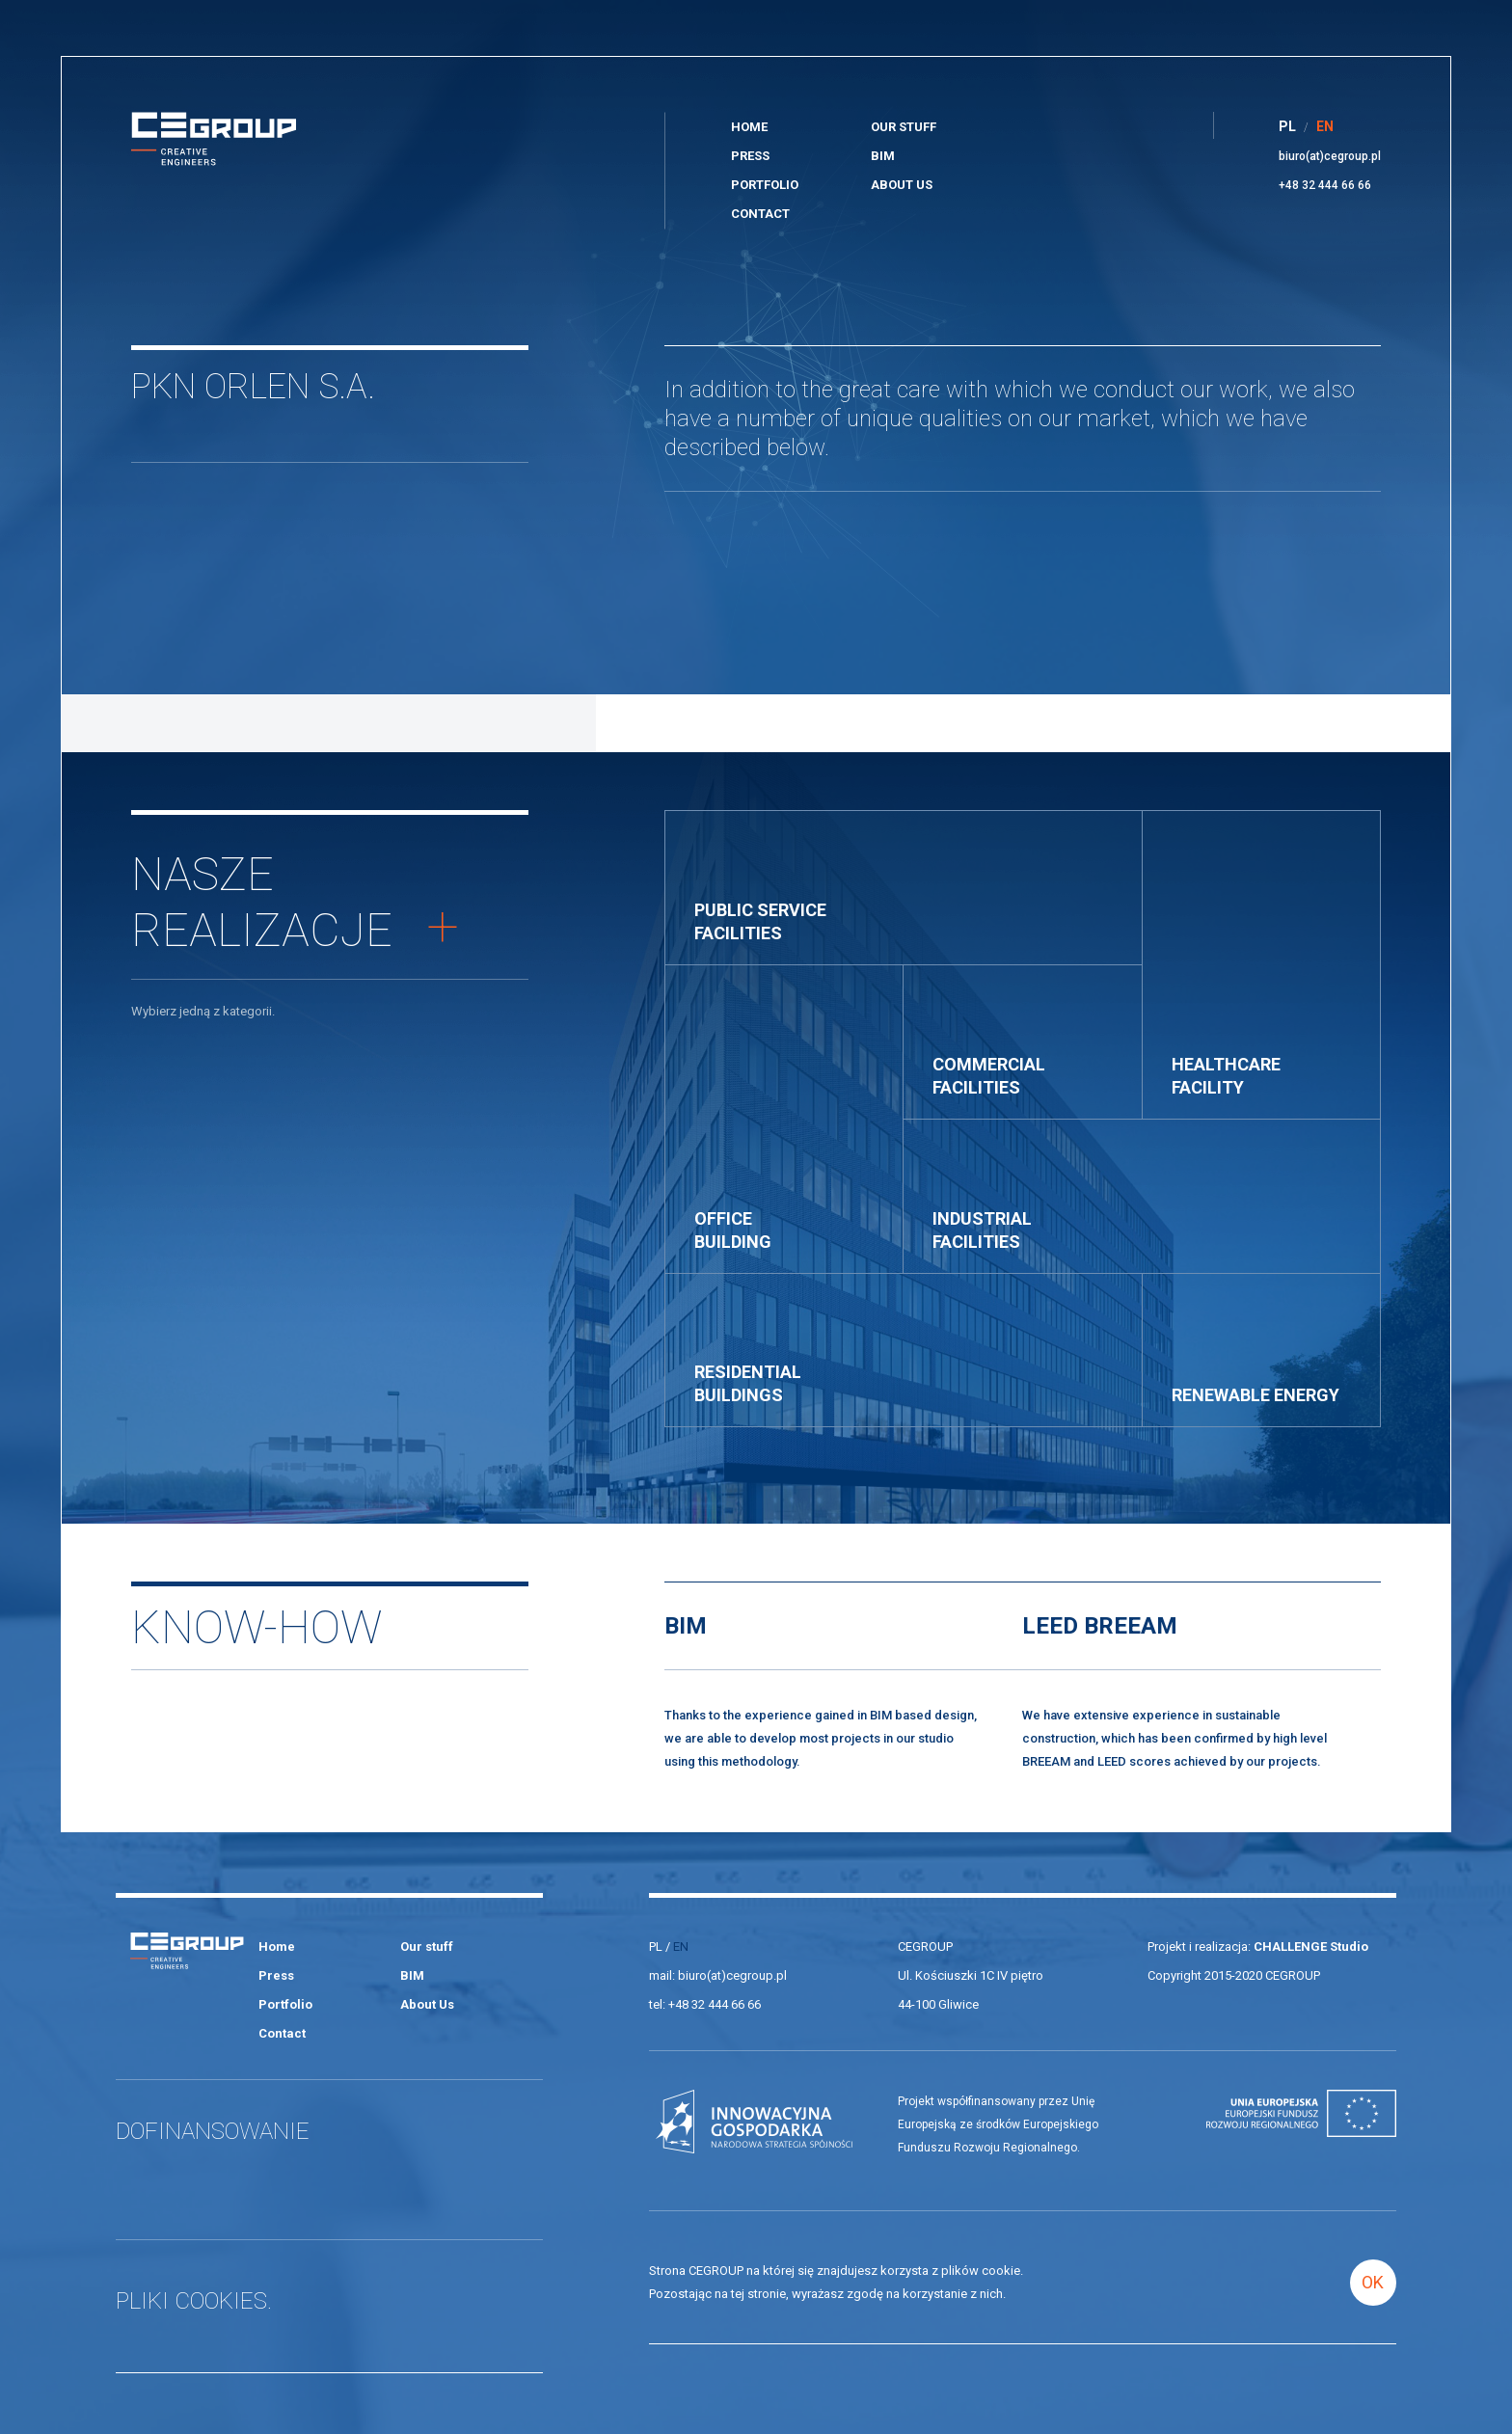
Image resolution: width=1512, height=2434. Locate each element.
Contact (760, 213)
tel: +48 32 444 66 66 (705, 2004)
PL (655, 1946)
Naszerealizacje (295, 902)
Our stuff (903, 127)
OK (1373, 2282)
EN (680, 1946)
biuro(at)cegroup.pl (1330, 156)
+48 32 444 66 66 (1325, 185)
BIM (883, 156)
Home (749, 127)
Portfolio (764, 184)
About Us (901, 184)
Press (750, 156)
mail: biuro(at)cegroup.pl (718, 1975)
